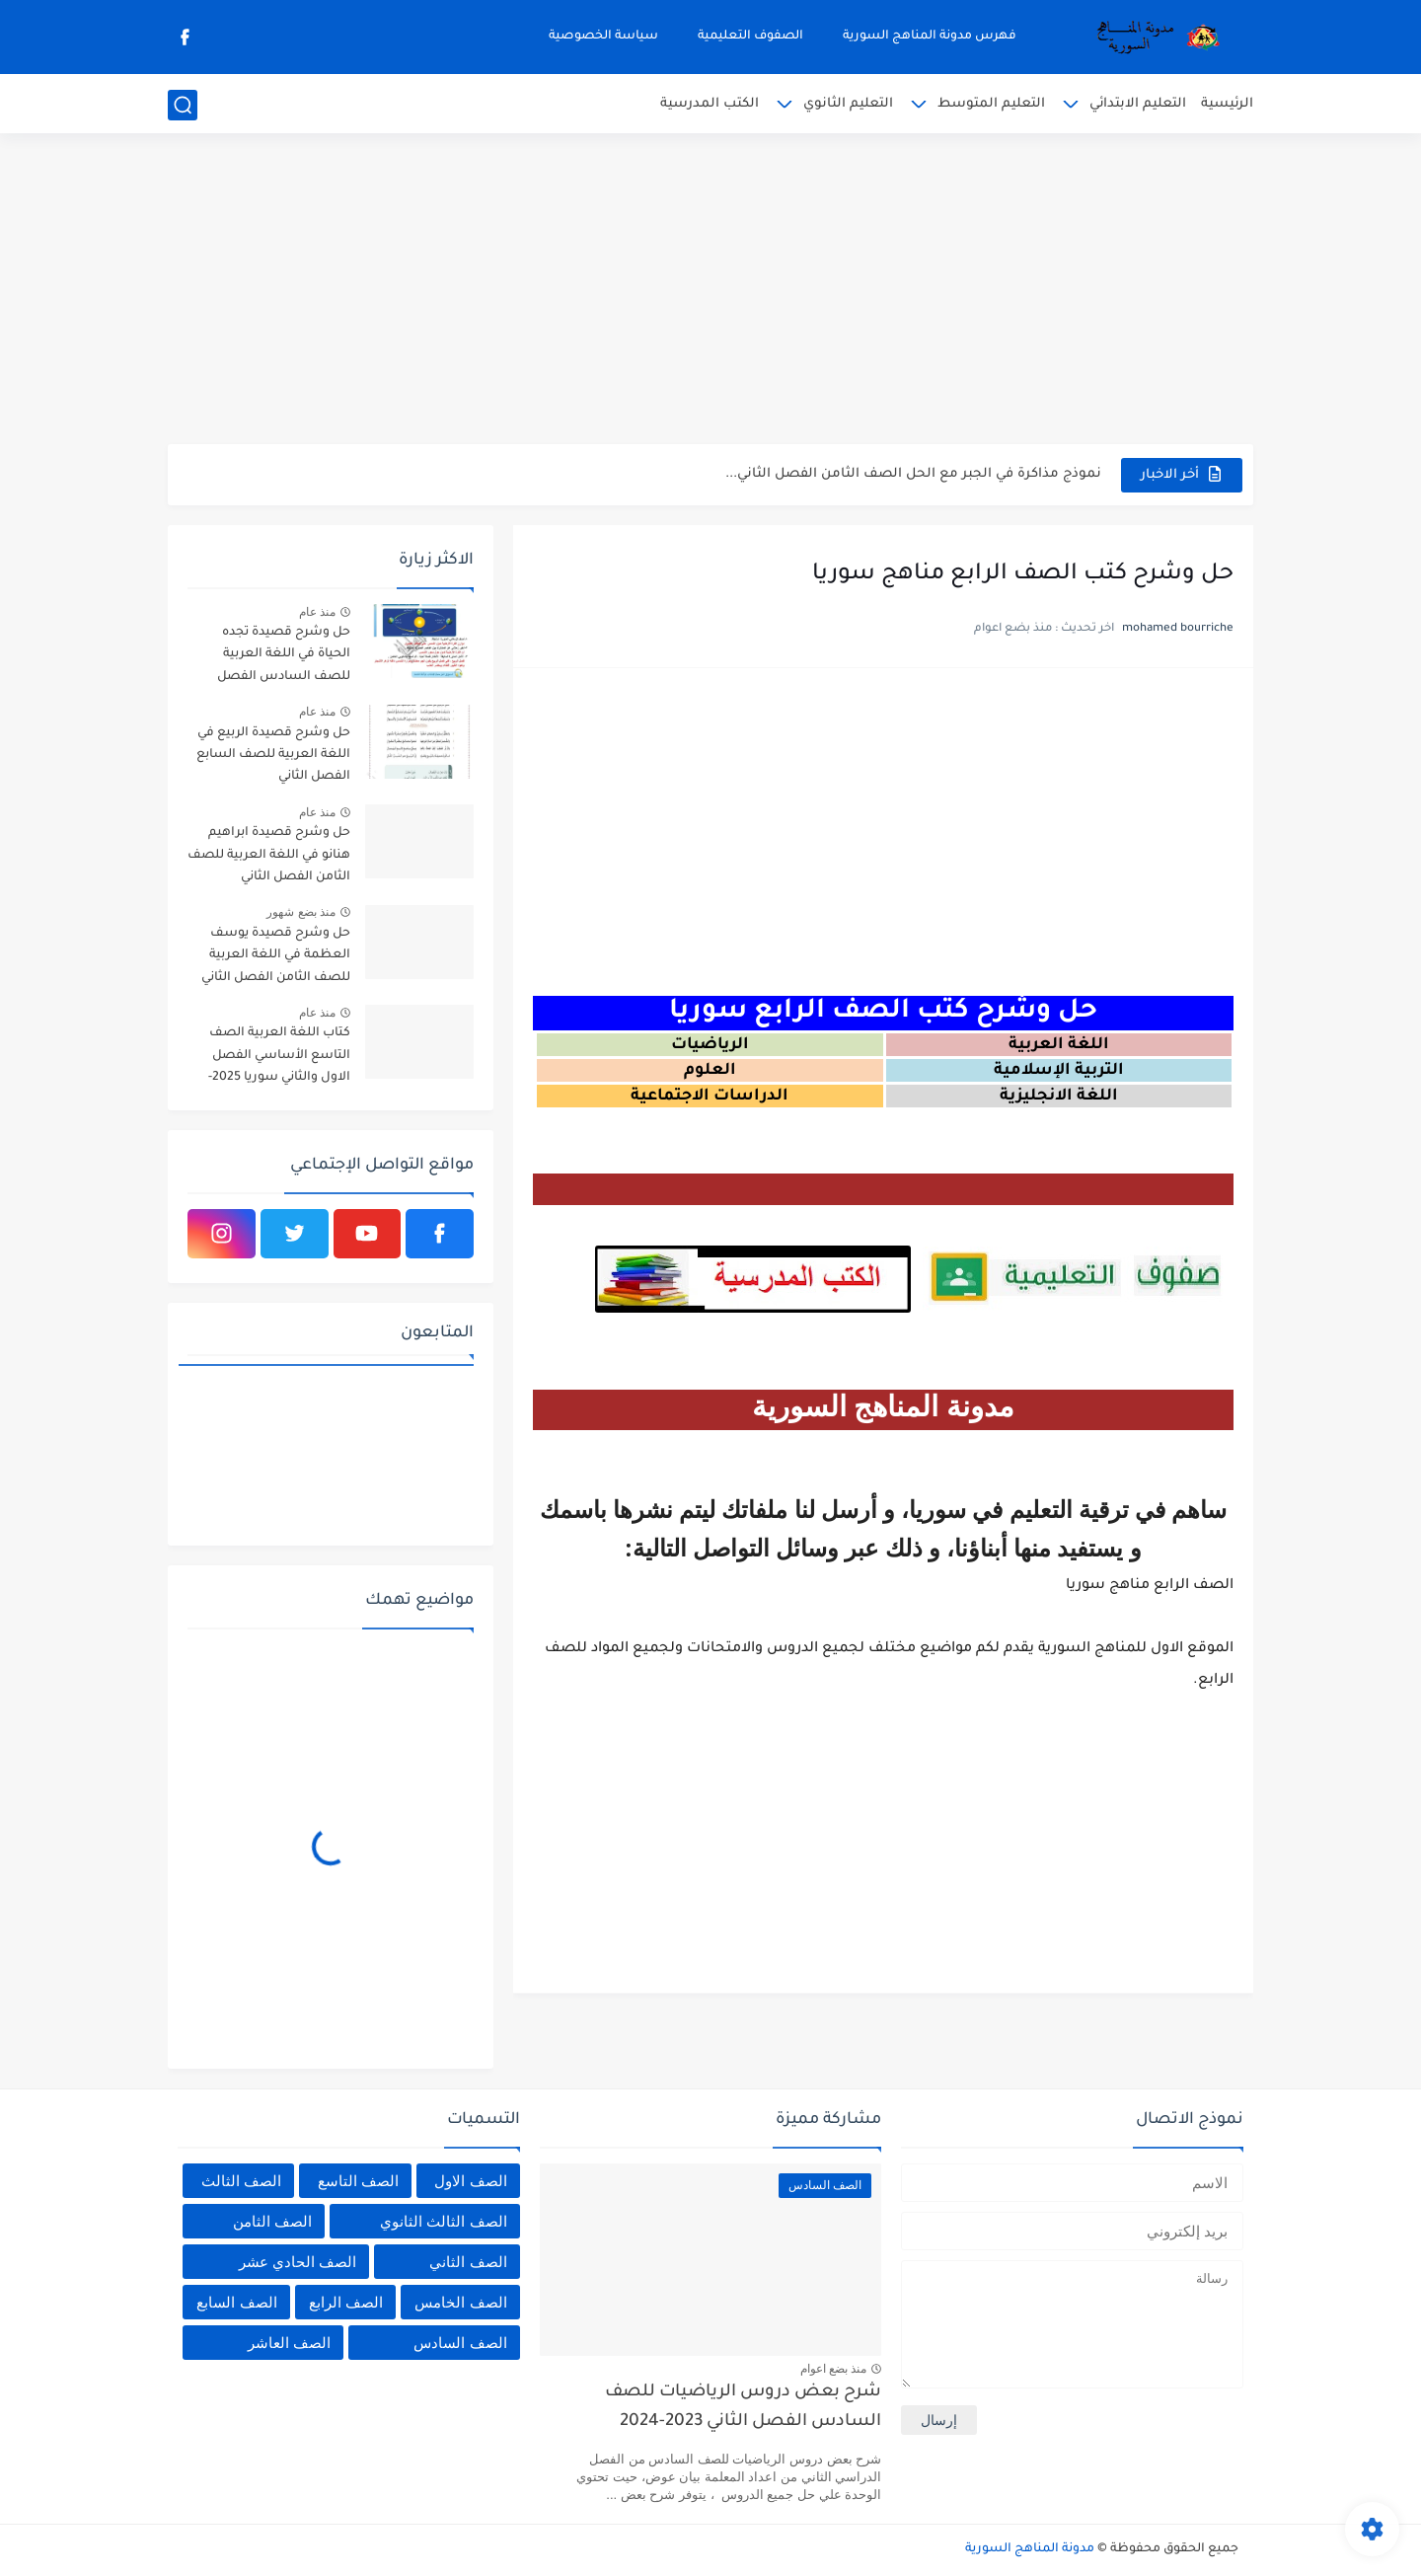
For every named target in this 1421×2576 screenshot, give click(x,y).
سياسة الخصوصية (603, 36)
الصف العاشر (289, 2342)
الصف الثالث (241, 2180)
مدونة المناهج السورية (1029, 2549)
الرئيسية (1227, 104)
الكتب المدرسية (709, 104)
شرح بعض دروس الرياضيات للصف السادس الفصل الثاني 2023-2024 (743, 2408)
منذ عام (317, 612)
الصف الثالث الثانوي (443, 2221)
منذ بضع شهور (301, 912)
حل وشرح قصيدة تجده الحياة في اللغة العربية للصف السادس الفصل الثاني (283, 658)
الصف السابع (236, 2302)
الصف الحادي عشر (297, 2261)
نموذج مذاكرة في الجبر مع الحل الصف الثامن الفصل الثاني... (913, 474)
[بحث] (182, 105)
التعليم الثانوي (848, 104)
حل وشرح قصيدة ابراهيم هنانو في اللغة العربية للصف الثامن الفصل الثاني (268, 855)
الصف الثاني (467, 2261)
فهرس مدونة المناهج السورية (929, 36)
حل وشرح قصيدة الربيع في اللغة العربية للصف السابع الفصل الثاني (273, 755)
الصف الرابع (346, 2302)
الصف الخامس (460, 2302)
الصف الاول (470, 2180)
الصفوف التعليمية (750, 36)
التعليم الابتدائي (1137, 104)
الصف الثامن (272, 2221)
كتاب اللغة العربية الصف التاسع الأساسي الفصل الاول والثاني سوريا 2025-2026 (279, 1058)
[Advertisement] (710, 291)
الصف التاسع (358, 2180)
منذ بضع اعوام (833, 2369)
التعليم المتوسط (991, 104)
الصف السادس (459, 2342)
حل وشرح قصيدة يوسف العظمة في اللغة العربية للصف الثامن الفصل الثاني (275, 956)
